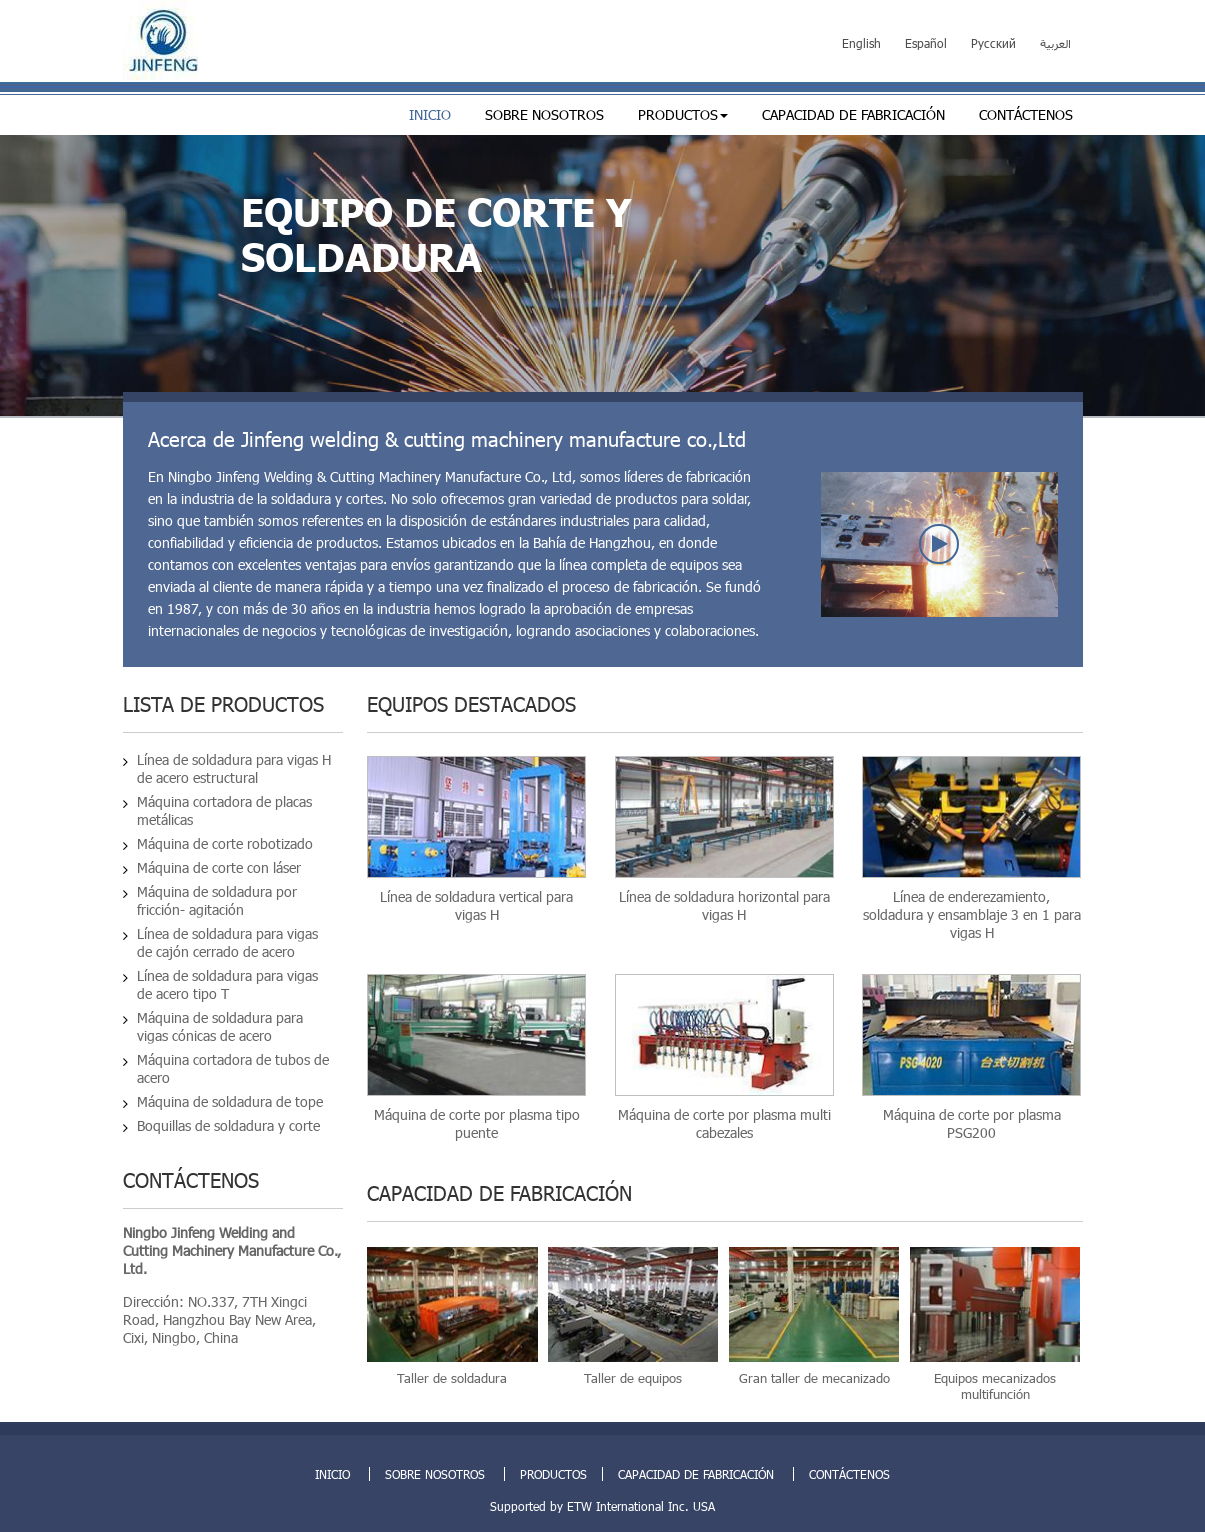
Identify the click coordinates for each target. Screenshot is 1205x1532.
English (861, 43)
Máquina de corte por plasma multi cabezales (724, 1123)
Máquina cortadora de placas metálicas (224, 810)
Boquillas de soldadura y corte (228, 1125)
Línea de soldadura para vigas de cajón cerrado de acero (227, 942)
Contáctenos (1026, 114)
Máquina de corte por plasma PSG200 (972, 1123)
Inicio (430, 114)
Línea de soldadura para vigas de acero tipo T (227, 984)
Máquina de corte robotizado (225, 843)
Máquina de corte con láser (219, 867)
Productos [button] (683, 114)
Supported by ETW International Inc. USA (602, 1506)
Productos (553, 1474)
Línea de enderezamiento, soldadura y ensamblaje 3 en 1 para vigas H (972, 914)
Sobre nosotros (544, 114)
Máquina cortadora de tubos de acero (233, 1068)
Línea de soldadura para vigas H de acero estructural (234, 768)
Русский (993, 43)
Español (926, 43)
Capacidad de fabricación (853, 114)
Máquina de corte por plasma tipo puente (477, 1123)
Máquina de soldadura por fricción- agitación (217, 900)
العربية (1055, 43)
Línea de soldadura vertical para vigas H (476, 905)
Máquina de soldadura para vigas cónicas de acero (220, 1026)
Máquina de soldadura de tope (230, 1101)
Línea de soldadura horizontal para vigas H (724, 905)
